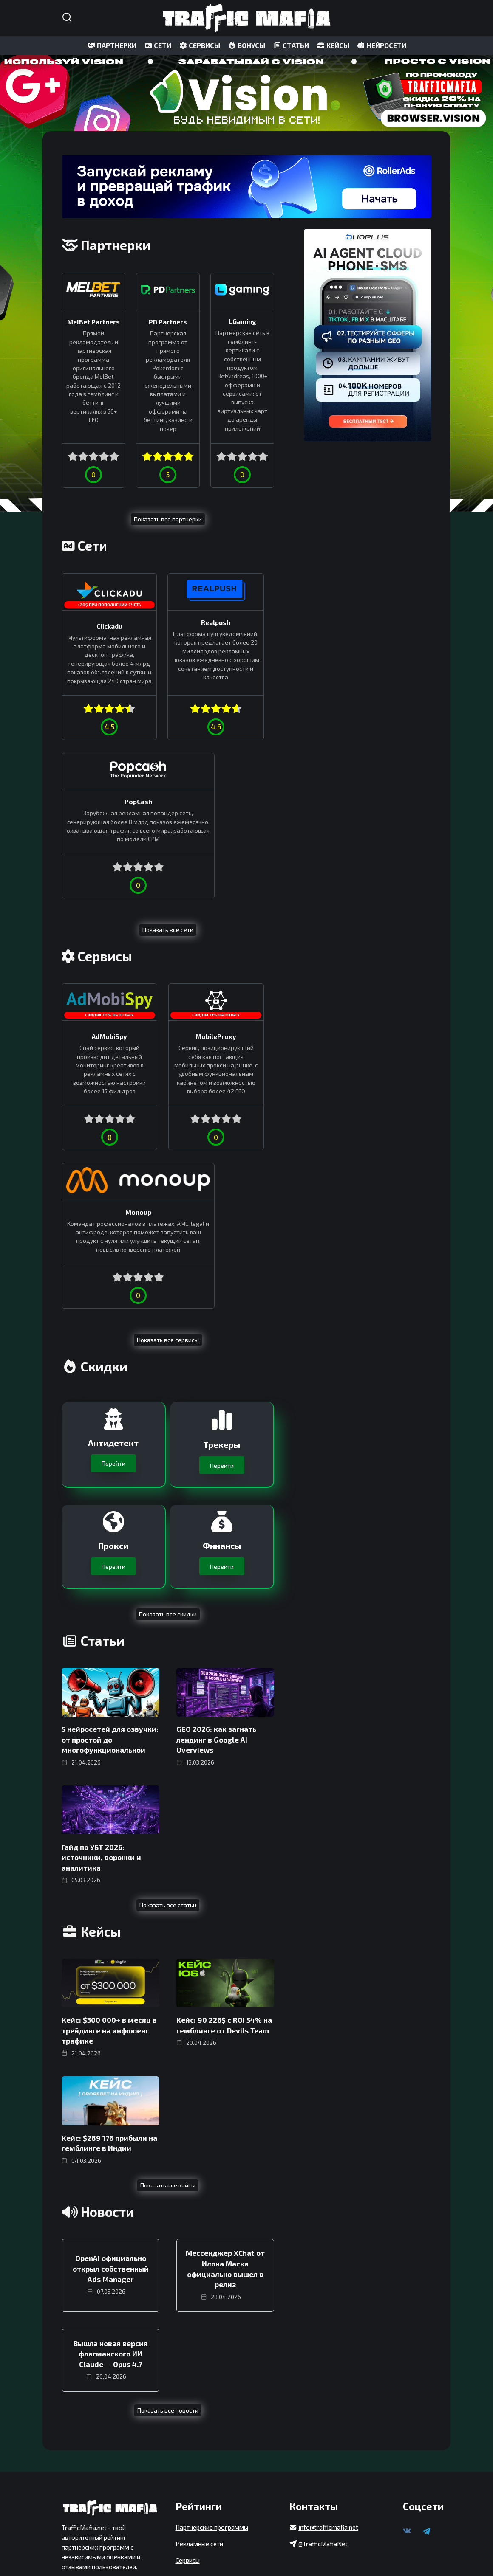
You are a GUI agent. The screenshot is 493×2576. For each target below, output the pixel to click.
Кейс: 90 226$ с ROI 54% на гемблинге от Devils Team (224, 1808)
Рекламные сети (199, 2468)
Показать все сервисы (168, 1125)
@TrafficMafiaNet (323, 2468)
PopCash (242, 621)
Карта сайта (79, 2508)
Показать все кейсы (168, 1966)
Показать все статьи (167, 1688)
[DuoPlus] (367, 335)
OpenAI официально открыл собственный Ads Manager (111, 2049)
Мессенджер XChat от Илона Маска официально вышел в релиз (225, 2049)
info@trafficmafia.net (328, 2452)
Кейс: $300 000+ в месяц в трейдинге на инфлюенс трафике (109, 1813)
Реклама (75, 2524)
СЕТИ (157, 45)
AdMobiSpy (93, 928)
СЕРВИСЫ (199, 45)
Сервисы (188, 2485)
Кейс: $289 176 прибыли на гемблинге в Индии (109, 1924)
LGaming (242, 321)
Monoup (242, 925)
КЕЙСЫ (333, 45)
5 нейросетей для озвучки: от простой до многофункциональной (110, 1524)
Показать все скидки (168, 1400)
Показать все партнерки (168, 518)
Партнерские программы (212, 2452)
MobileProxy (167, 928)
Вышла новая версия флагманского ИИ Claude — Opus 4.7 (111, 2132)
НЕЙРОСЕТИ (381, 45)
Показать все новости (167, 2188)
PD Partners (168, 321)
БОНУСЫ (246, 45)
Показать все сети (167, 822)
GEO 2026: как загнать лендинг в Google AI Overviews (216, 1524)
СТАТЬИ (291, 45)
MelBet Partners (93, 321)
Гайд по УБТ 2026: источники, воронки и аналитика (101, 1641)
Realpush (168, 621)
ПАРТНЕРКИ (111, 45)
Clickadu (94, 625)
